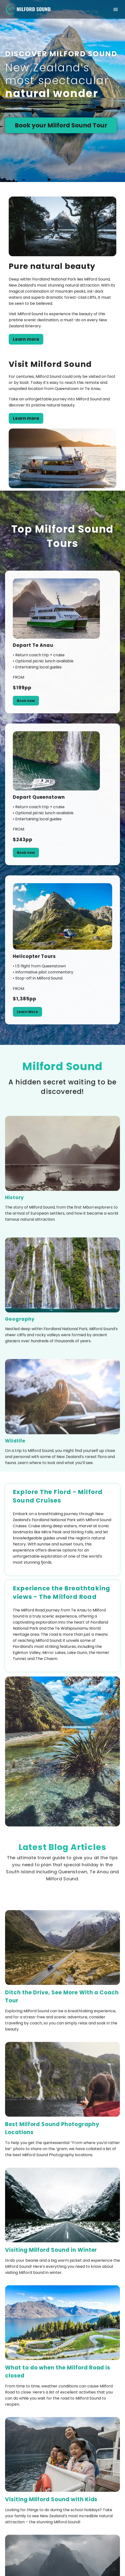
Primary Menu (115, 9)
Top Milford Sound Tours (62, 536)
